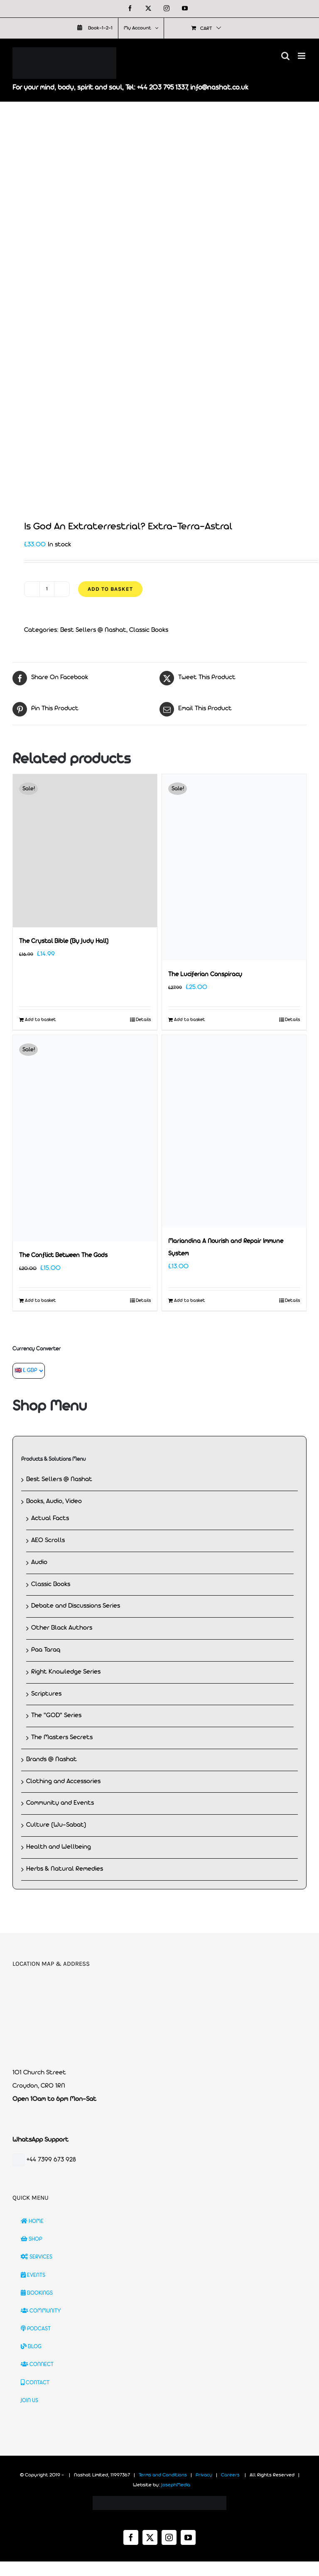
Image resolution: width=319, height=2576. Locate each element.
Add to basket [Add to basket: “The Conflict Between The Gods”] (40, 1301)
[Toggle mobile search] (285, 55)
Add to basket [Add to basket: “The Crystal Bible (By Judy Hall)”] (40, 1020)
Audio (39, 1562)
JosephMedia (175, 2485)
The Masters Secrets (62, 1737)
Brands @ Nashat (51, 1759)
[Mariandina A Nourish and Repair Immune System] (234, 1131)
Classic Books (148, 630)
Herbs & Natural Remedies (64, 1869)
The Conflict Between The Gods (63, 1255)
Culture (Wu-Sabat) (56, 1825)
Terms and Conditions (163, 2475)
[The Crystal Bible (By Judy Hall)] (85, 850)
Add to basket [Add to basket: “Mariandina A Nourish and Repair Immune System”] (189, 1301)
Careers (230, 2475)
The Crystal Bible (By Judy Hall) (64, 941)
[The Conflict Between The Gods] (85, 1138)
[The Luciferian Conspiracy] (234, 867)
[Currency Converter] (28, 1371)
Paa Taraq (45, 1650)
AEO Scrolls (48, 1540)
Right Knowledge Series (66, 1672)
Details (143, 1020)
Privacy (204, 2475)
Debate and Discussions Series (75, 1606)
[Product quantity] (46, 589)
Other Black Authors (61, 1628)
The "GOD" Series (56, 1715)
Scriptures (46, 1694)
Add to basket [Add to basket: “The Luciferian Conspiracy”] (189, 1020)
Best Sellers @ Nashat (93, 630)
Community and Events (60, 1803)
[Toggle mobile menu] (302, 55)
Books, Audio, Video (54, 1501)
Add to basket (110, 589)
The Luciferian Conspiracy (205, 974)
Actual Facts (50, 1518)
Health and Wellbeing (58, 1847)
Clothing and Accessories (63, 1781)
